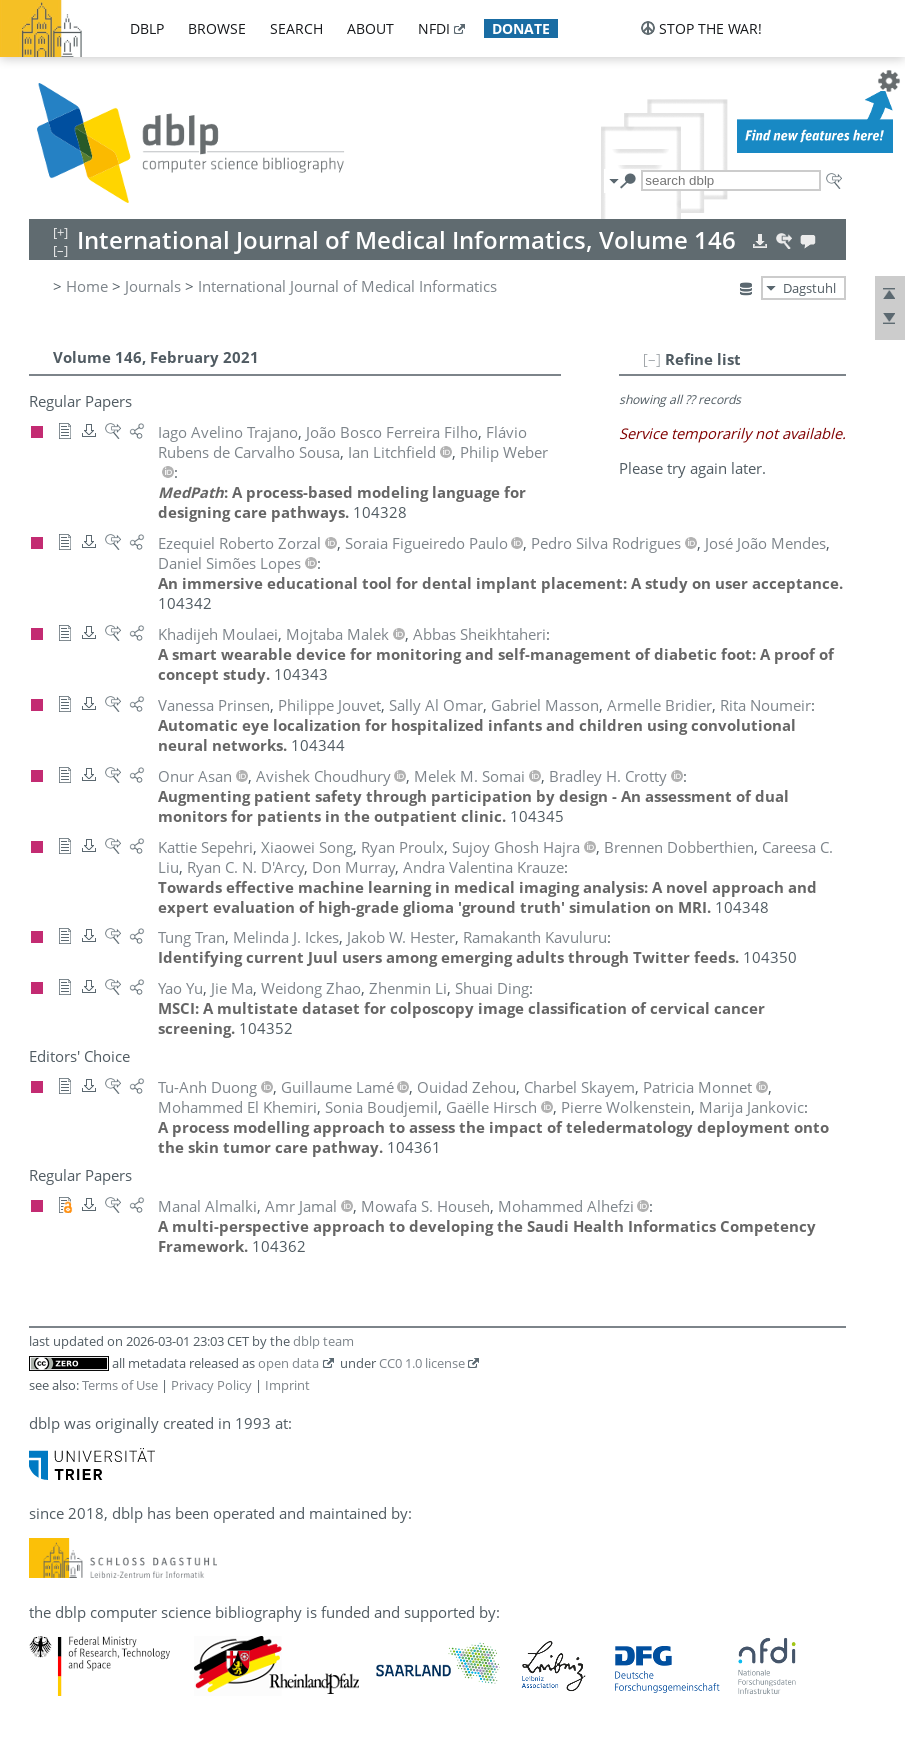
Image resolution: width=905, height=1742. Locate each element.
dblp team (323, 1341)
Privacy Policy (211, 1385)
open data (288, 1363)
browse (217, 28)
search (296, 28)
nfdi (434, 28)
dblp (147, 28)
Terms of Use (120, 1385)
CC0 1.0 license (422, 1363)
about (370, 28)
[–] (652, 359)
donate (521, 28)
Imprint (287, 1385)
